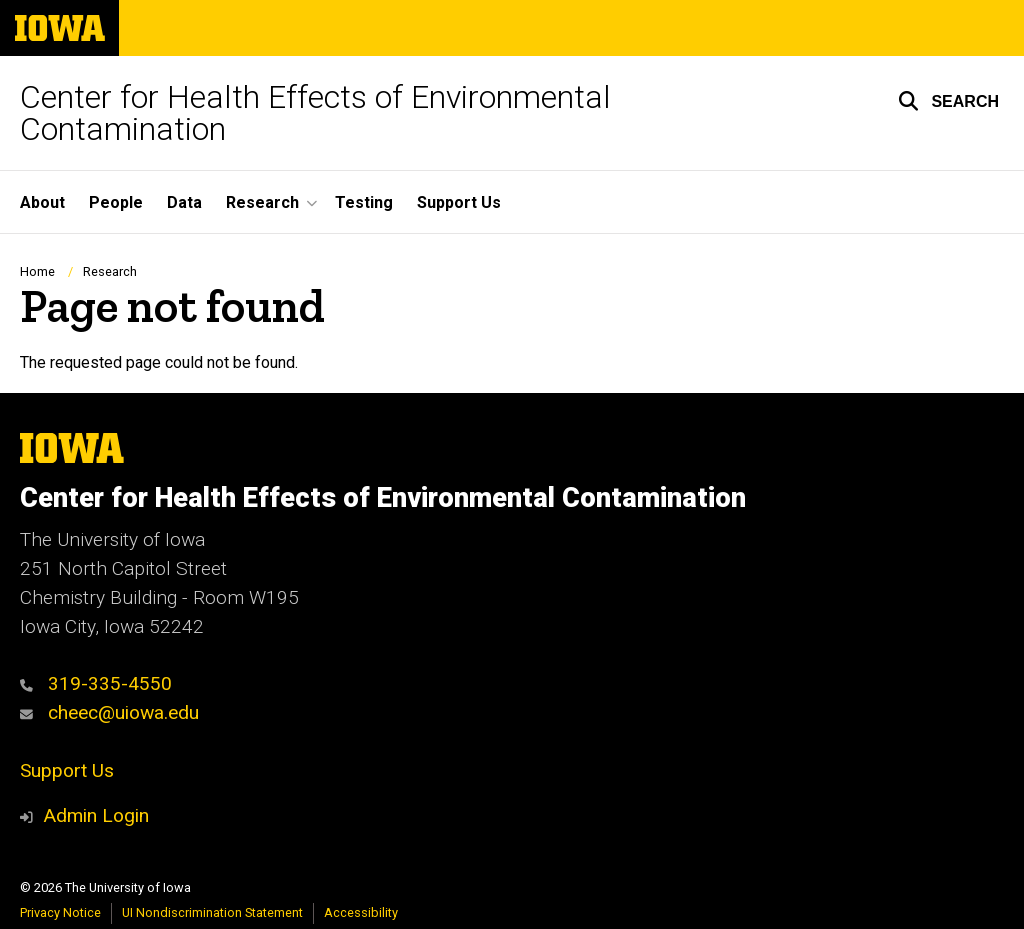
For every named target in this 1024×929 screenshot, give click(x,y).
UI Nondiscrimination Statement (212, 912)
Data (184, 202)
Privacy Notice (60, 912)
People (116, 202)
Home (37, 271)
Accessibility (361, 912)
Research (110, 271)
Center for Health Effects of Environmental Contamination (315, 113)
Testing (364, 202)
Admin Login (96, 815)
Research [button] (262, 202)
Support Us (459, 202)
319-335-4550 (96, 683)
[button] (948, 101)
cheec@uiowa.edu (109, 712)
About (42, 202)
